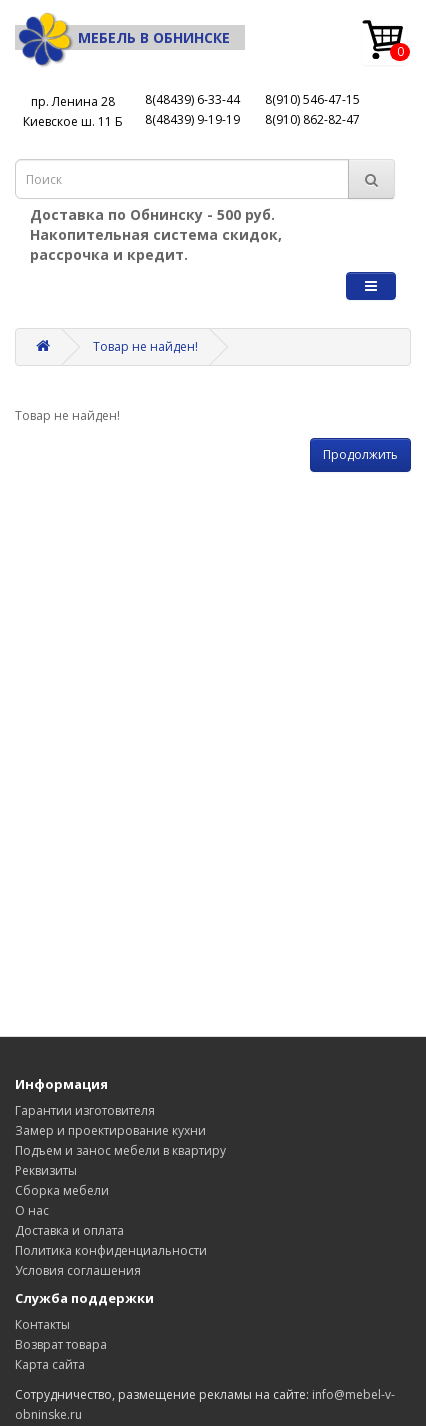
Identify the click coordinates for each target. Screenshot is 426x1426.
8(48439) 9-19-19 (192, 119)
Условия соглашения (78, 1270)
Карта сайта (50, 1364)
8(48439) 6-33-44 (192, 99)
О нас (32, 1210)
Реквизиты (46, 1170)
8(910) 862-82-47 (312, 119)
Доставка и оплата (69, 1230)
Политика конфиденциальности (111, 1250)
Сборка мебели (62, 1190)
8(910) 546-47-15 (312, 99)
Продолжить (360, 454)
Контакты (42, 1324)
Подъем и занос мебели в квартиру (120, 1150)
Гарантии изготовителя (85, 1110)
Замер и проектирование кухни (110, 1130)
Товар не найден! (145, 346)
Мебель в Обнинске (122, 37)
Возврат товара (61, 1344)
